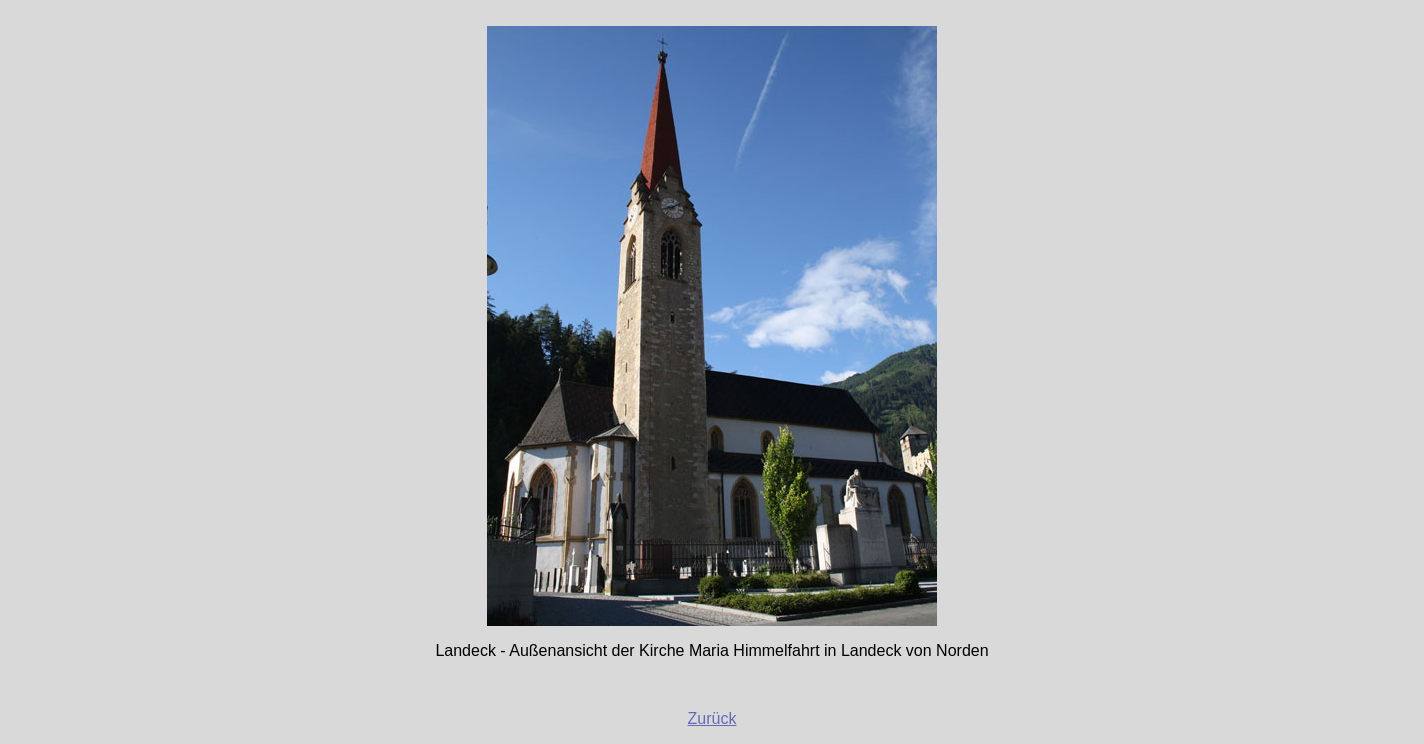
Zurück (712, 718)
